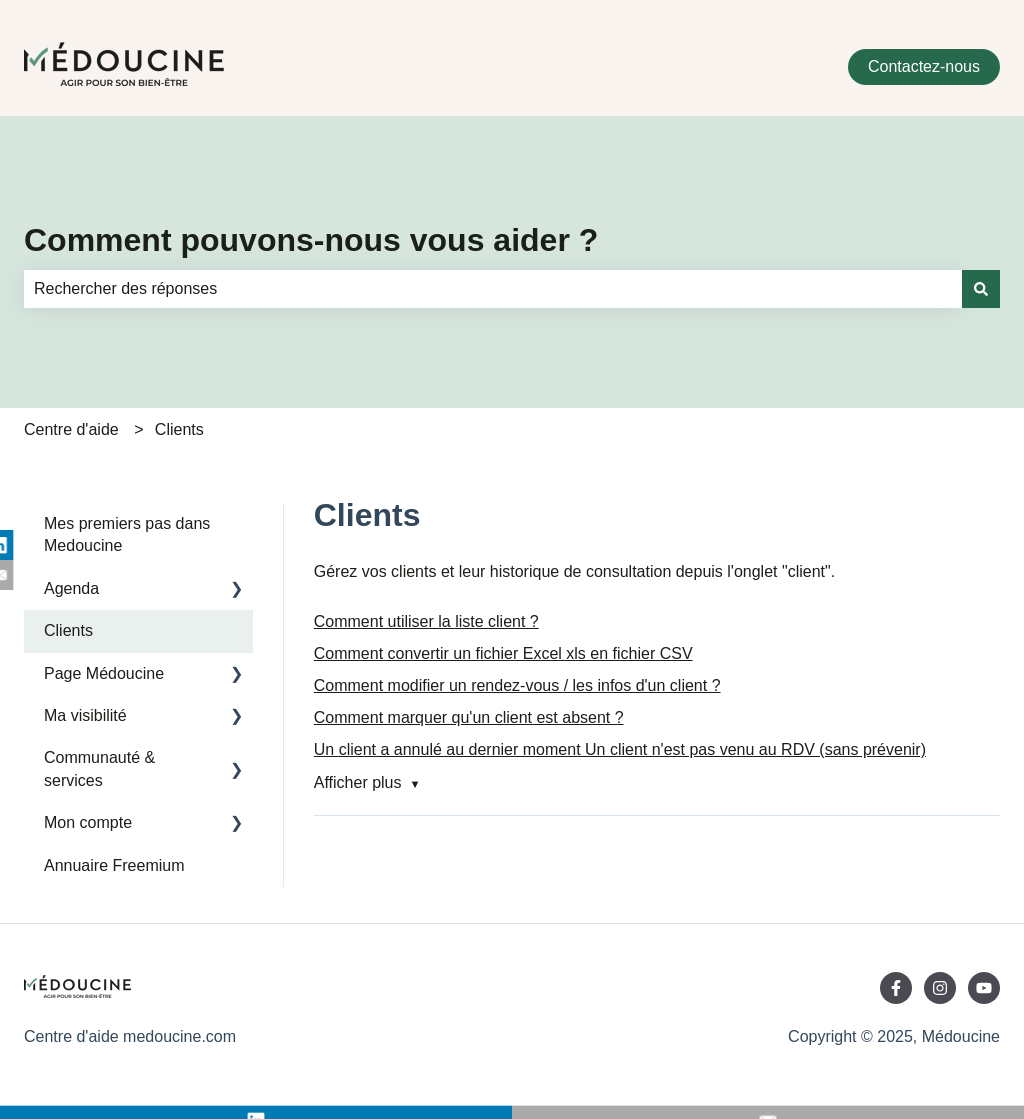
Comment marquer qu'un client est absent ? (469, 717)
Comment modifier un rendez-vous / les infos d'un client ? (517, 685)
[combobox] (493, 289)
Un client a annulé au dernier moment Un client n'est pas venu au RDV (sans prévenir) (620, 749)
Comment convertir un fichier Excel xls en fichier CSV (503, 653)
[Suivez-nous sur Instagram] (940, 988)
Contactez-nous (924, 66)
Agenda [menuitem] (71, 588)
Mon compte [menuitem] (88, 822)
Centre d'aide (71, 429)
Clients (179, 429)
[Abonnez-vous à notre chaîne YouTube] (984, 988)
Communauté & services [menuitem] (99, 768)
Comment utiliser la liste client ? (426, 621)
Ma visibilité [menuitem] (85, 715)
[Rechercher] (981, 289)
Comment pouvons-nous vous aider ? (311, 240)
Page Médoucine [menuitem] (104, 673)
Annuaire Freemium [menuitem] (114, 865)
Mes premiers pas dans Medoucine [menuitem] (127, 534)
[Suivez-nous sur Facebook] (896, 988)
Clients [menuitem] (68, 630)
